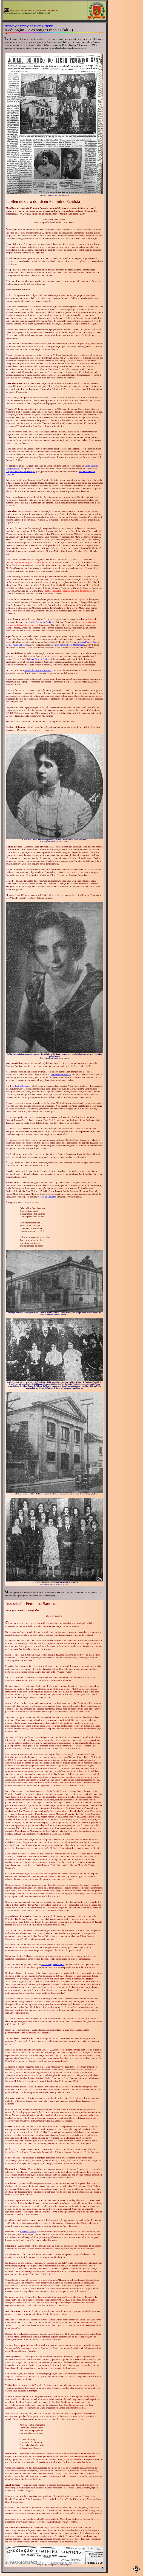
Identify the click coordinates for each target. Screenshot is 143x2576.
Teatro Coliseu (21, 1086)
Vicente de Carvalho (46, 1196)
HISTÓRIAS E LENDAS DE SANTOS (23, 26)
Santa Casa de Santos (39, 659)
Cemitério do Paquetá (61, 1074)
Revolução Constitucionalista (38, 670)
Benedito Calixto (28, 2231)
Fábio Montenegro (75, 644)
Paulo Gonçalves (20, 644)
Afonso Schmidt (58, 644)
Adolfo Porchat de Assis (39, 622)
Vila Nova (46, 1964)
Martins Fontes (84, 642)
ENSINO (49, 26)
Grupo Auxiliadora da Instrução (20, 471)
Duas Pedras (58, 1964)
